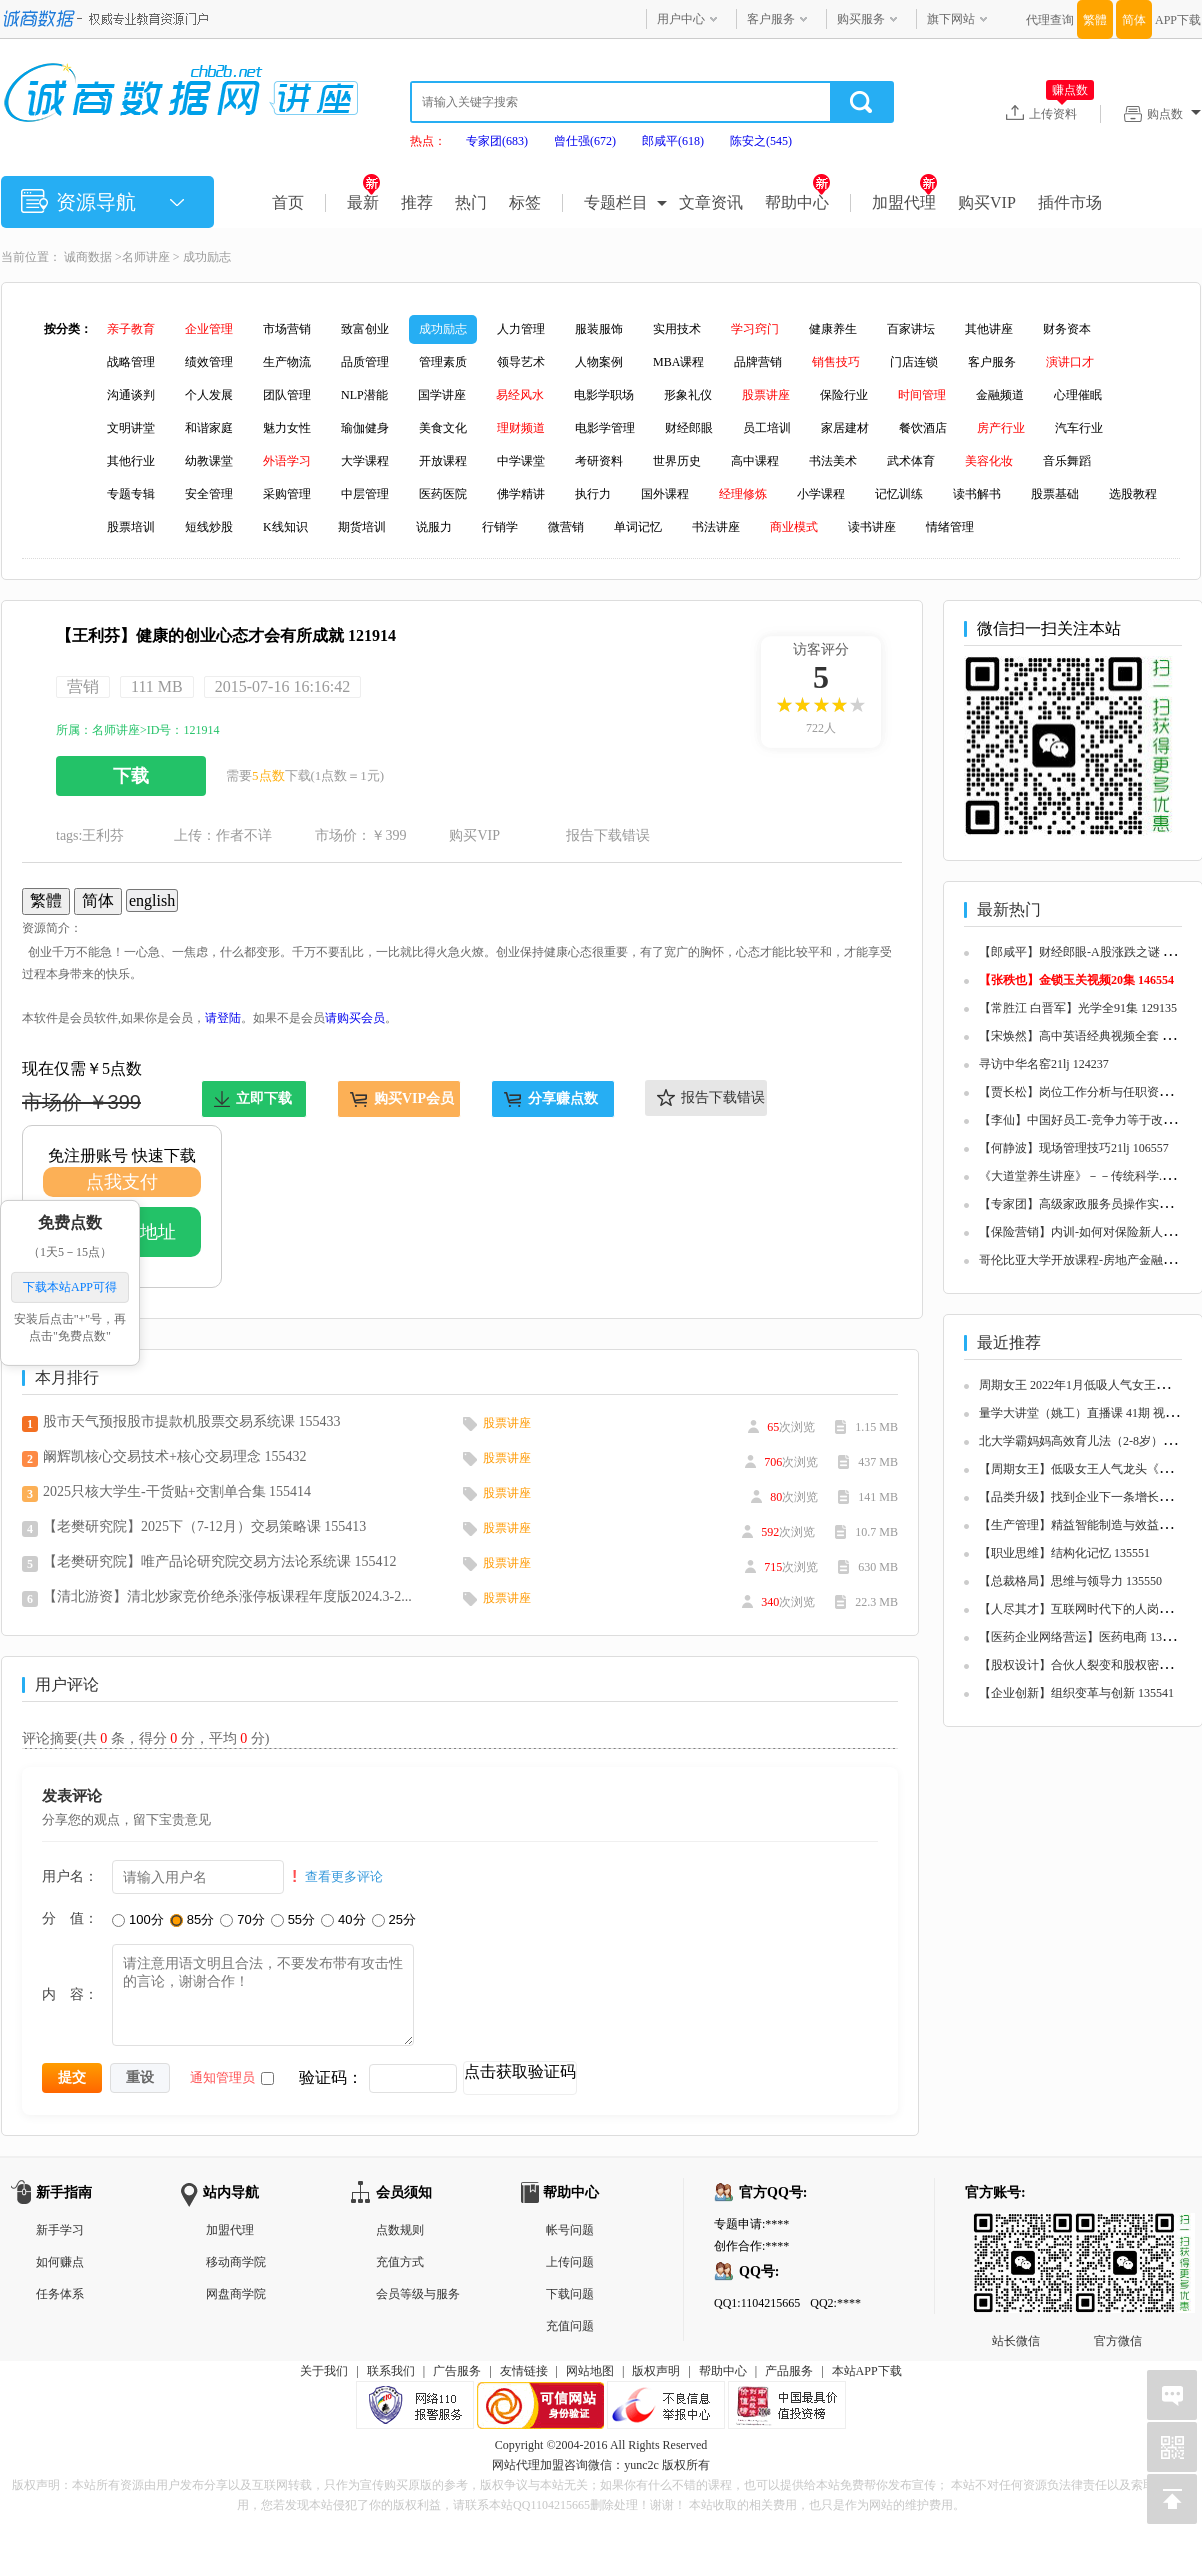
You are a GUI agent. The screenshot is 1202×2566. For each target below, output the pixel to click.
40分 (343, 1919)
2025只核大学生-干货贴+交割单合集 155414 (177, 1491)
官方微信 (1118, 2229)
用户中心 (681, 19)
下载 (131, 776)
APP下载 (1178, 20)
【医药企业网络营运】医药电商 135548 (1082, 1637)
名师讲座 (146, 257)
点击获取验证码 (520, 2071)
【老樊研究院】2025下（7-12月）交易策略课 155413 (204, 1526)
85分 (192, 1919)
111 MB (157, 686)
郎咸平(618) (673, 141)
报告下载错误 (608, 835)
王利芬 (103, 835)
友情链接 (524, 2371)
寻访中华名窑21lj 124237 (1044, 1064)
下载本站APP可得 (70, 1288)
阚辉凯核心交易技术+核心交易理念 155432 (174, 1456)
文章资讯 (711, 202)
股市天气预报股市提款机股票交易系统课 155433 (192, 1421)
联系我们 (391, 2371)
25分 (394, 1919)
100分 (138, 1919)
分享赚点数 (563, 1098)
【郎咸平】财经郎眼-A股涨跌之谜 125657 (1089, 952)
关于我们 (324, 2371)
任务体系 (60, 2294)
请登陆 (223, 1018)
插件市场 (1070, 202)
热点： (428, 141)
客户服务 (771, 19)
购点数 (1174, 114)
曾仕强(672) (585, 141)
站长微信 (1016, 2229)
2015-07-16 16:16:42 (283, 686)
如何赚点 (60, 2262)
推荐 (417, 202)
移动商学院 (236, 2262)
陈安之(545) (761, 141)
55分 (293, 1919)
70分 (242, 1919)
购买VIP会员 (414, 1098)
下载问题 (570, 2294)
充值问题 (570, 2326)
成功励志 (207, 257)
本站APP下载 (867, 2371)
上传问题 (570, 2262)
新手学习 (60, 2230)
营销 (83, 686)
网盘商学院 (236, 2294)
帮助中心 (797, 202)
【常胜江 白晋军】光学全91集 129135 (1078, 1008)
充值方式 (400, 2262)
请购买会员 (355, 1018)
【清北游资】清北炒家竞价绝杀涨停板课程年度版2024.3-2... (227, 1596)
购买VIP (987, 202)
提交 (72, 2077)
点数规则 (400, 2230)
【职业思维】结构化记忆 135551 (1064, 1553)
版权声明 (656, 2371)
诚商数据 (88, 257)
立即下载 (264, 1098)
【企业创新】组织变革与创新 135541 (1076, 1693)
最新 (363, 202)
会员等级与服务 (418, 2294)
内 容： (70, 1994)
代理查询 (1050, 20)
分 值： (70, 1918)
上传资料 (1061, 113)
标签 (525, 202)
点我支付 (122, 1182)
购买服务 (861, 19)
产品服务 (789, 2371)
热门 (471, 202)
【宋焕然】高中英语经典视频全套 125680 (1088, 1036)
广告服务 (457, 2371)
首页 (288, 202)
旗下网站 (951, 19)
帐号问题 (570, 2230)
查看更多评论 (344, 1876)
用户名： (70, 1876)
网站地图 (590, 2371)
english (152, 900)
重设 (140, 2077)
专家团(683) (497, 141)
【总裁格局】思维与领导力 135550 (1070, 1581)
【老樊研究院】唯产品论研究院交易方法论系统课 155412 (220, 1561)
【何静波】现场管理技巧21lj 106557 (1074, 1148)
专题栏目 (616, 202)
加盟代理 (904, 202)
